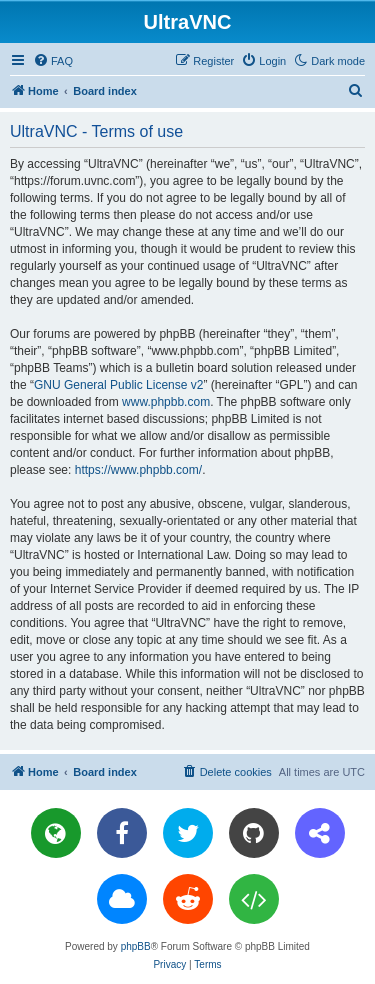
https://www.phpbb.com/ (138, 470)
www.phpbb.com (166, 402)
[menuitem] (53, 61)
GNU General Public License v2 (118, 385)
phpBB (136, 946)
